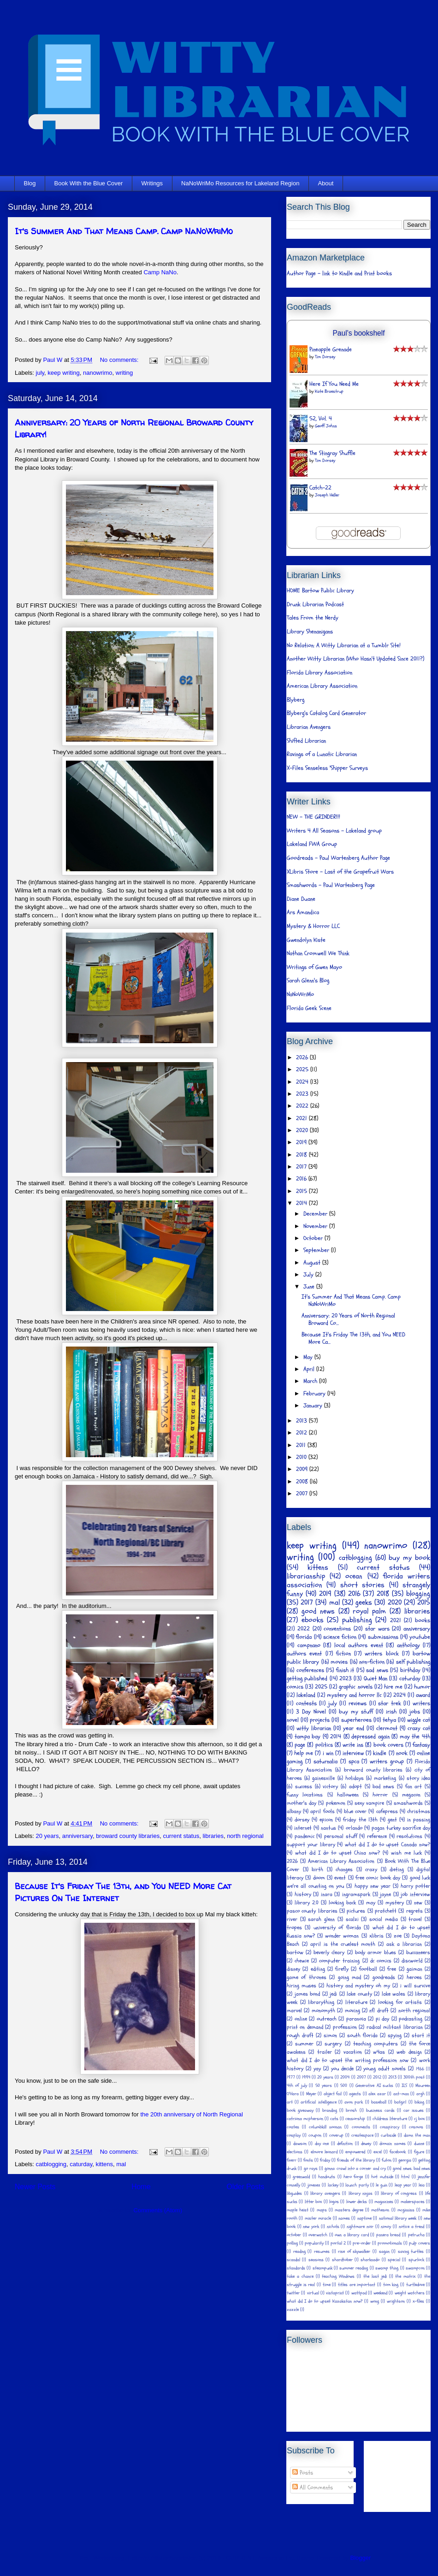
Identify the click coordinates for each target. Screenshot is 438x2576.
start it (421, 2035)
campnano (308, 1645)
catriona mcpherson (305, 2118)
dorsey (302, 1819)
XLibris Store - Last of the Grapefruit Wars (340, 872)
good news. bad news (411, 2168)
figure (419, 2152)
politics (324, 1745)
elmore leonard (324, 2152)
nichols (333, 2226)
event (340, 1877)
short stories (362, 1585)
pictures (356, 1910)
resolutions (409, 1836)
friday (325, 2160)
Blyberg (295, 700)
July (309, 1274)
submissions (383, 1637)
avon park (353, 2102)
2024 (303, 1082)
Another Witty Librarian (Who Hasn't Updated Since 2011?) (355, 659)
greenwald (301, 2177)
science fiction (339, 1637)
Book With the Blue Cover (88, 183)
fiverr (291, 2160)
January (313, 1405)
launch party (356, 2185)
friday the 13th (360, 1819)
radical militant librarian (395, 2027)
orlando (354, 1828)
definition (345, 2143)
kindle (379, 1753)
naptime (364, 2218)
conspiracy (389, 2127)
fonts (308, 2160)
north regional (245, 1835)
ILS (404, 2085)
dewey (366, 2143)
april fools (322, 1811)
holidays (354, 1778)
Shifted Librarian (306, 741)
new (418, 1902)
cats (334, 2118)
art (290, 2102)
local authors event (358, 1645)
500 (343, 2085)
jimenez (314, 2185)
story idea (418, 1778)
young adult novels (384, 2068)
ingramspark (356, 1894)
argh (420, 2094)
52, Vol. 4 (320, 418)
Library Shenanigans (310, 631)
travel (415, 1919)
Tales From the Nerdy (312, 618)
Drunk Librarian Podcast (315, 604)
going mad (349, 1977)
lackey (333, 2185)
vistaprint (335, 2293)
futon (386, 2160)
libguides (294, 2193)
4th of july (297, 2085)
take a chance (300, 2276)
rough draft (300, 2035)
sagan (384, 2251)
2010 (302, 1457)
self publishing (413, 1662)
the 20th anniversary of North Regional (191, 2114)
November (316, 1226)
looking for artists (400, 2002)
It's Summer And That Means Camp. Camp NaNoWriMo (124, 231)
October (314, 1238)
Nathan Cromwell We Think (318, 953)
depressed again (370, 1736)
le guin (381, 2185)
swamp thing (386, 2268)
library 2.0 (307, 1902)
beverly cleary (329, 1952)
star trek (389, 1703)
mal (121, 2164)
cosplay (294, 2135)
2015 (302, 1191)
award (423, 1695)
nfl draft (378, 2010)
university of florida (337, 1927)
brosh (351, 2110)
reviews (358, 1703)
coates (293, 2127)
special (394, 2260)
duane (419, 2143)
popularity (314, 2243)
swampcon (415, 2268)
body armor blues (375, 1952)
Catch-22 (320, 488)
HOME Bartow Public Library (320, 590)
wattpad (359, 2293)
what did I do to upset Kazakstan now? (325, 2301)
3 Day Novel (311, 1711)
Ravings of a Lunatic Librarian (322, 754)
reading (299, 2251)
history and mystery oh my (358, 1985)
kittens (104, 2164)
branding (329, 2110)
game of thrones (306, 1977)
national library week (398, 2218)
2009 (302, 1469)
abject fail (333, 2094)
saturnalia (325, 1761)
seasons (316, 2260)
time (327, 2284)
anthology (408, 1645)
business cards (380, 2110)
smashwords (408, 1803)
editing (318, 1969)
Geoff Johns (326, 426)
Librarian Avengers (309, 727)
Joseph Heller (327, 495)
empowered (355, 2152)
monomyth (323, 2010)
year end (353, 1728)
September (317, 1250)
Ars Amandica (303, 912)
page (300, 1745)
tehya (389, 1720)
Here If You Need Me (334, 384)
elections (294, 2152)
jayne (385, 1894)
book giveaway (300, 2110)
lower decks (356, 2201)
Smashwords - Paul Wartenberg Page (331, 885)
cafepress (387, 1811)
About (325, 183)
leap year (403, 2185)
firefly (342, 1969)
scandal (293, 2260)
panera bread (388, 2235)
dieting (397, 1869)
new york (311, 2226)
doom (319, 1877)
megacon (411, 1794)
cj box (419, 2118)
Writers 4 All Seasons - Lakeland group (334, 831)
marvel (294, 2010)
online (301, 2018)
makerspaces (413, 2201)
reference (377, 1836)
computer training (339, 1960)
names (344, 2218)
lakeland (305, 1695)
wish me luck (406, 1852)
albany (294, 1811)
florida (304, 1637)
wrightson (396, 2301)
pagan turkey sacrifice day (401, 1828)
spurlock (416, 2260)
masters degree (349, 2210)
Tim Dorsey (325, 357)
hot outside (382, 2177)
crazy (371, 1869)
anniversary (77, 1835)
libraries (213, 1835)
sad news (377, 1670)
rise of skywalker (354, 2251)
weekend (380, 2293)
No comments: (120, 359)
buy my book (409, 1558)
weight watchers (410, 2293)
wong (374, 2301)
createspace (362, 2135)
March (311, 1381)
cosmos (416, 2127)
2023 (303, 1094)
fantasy (421, 1745)
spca (354, 1761)
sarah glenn (321, 1919)
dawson (300, 2143)
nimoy (386, 2226)
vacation (352, 2052)
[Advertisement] (393, 2473)
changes (344, 1869)
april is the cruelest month (343, 1944)
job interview (415, 1894)
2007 (302, 1493)
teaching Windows (338, 2276)
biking (419, 2102)
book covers (388, 1745)
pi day (383, 2018)
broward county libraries (128, 1835)
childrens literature (390, 2118)
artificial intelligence (318, 2102)
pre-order (362, 2243)
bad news (383, 1786)
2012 (302, 1433)
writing (124, 372)
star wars (377, 1629)
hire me (393, 1687)
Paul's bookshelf (358, 333)
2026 (303, 1057)
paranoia (356, 2018)
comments (361, 2127)
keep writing (63, 372)
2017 (302, 1167)
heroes (414, 1977)
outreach (327, 2018)
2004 (344, 2077)
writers (421, 1703)
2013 (302, 1421)
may (370, 1902)
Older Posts (245, 2187)
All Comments (312, 2487)
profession (345, 2027)
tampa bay (308, 1736)
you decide (342, 2068)
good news (318, 1611)
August (312, 1262)
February (315, 1393)
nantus (328, 1828)
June (309, 1286)
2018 (302, 1155)
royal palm (369, 1611)
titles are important (356, 2284)
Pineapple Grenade (330, 349)
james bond (307, 1993)
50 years (323, 2085)
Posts (302, 2473)
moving (352, 2010)
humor (422, 1687)
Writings (152, 183)
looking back (342, 1902)
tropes (294, 1927)
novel (293, 1720)
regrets (414, 1910)
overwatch (317, 2235)
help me (303, 1753)
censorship (355, 2118)
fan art (413, 1786)
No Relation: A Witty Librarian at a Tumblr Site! (344, 645)
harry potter (415, 1886)
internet (303, 1828)
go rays (311, 2168)
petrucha (416, 2235)
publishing (357, 1620)
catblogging (51, 2164)
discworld (412, 1960)
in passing (418, 1819)
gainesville (323, 1778)
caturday (81, 2164)
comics (295, 1687)
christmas (418, 1811)
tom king (391, 2284)
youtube (419, 1637)
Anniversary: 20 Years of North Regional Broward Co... (348, 1319)
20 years (47, 1835)
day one (322, 2143)
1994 (306, 2077)
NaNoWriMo (300, 994)
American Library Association (322, 686)
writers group (387, 1761)
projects (320, 1720)
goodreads (384, 1977)
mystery (394, 1902)
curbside (388, 2135)
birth (317, 1869)
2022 (303, 1106)
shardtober (342, 2260)
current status (181, 1835)
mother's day (301, 1803)
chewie (302, 1960)
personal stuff (340, 1836)
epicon (326, 1819)
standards (296, 2268)
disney (293, 1969)
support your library (311, 1844)
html (405, 2177)
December (316, 1214)
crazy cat (419, 1728)
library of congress (399, 2193)
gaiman (414, 1969)
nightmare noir (360, 2226)
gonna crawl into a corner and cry (355, 2168)
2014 (302, 1203)
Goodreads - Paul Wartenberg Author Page (338, 858)
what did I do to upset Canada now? (387, 1844)
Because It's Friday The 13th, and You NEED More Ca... (353, 1338)
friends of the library (356, 2160)
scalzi (352, 1919)
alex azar (376, 2094)
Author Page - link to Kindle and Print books (339, 273)
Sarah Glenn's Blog (308, 980)
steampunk (322, 2268)
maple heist (297, 2210)
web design (409, 2052)
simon (330, 2035)
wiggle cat (418, 1720)
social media (383, 1919)
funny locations (305, 1794)
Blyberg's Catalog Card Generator (326, 713)
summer (304, 2043)
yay (317, 2068)
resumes (322, 2251)
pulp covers (419, 2243)
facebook (398, 2152)
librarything (321, 2002)
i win (328, 1753)
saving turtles (411, 2251)
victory (330, 1786)
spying (395, 2035)
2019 (302, 1142)
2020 (303, 1130)
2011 (302, 1445)
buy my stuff (356, 1711)
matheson (380, 2210)
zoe (398, 1935)
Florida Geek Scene (309, 1008)
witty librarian (313, 1728)
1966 (420, 2069)
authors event (304, 1653)
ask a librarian (404, 1944)
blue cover (355, 1811)
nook (402, 1753)
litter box (313, 2201)
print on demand (305, 2027)
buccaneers (418, 1952)
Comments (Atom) (158, 2210)
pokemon (335, 1803)
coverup (336, 2135)
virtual (313, 2293)
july (40, 372)
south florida (362, 2035)
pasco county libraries (312, 1910)
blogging (418, 1594)
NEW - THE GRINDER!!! (313, 817)
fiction (343, 1653)
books (422, 1620)
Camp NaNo (160, 272)
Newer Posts (35, 2187)
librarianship (306, 1576)
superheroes (356, 1720)
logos (334, 2201)
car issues (413, 2110)
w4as (379, 2052)
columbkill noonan (325, 2127)
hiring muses (301, 1985)
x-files (418, 2301)
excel (377, 2152)
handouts (326, 2177)
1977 (291, 2077)
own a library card (352, 2235)
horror (380, 1794)
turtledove (415, 2284)
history (303, 1894)
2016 (302, 1179)
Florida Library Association (319, 672)
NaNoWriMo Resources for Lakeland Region (240, 183)
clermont (386, 1728)
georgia (404, 2160)
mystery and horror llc (354, 1695)
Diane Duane (301, 899)
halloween (348, 1794)
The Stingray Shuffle (332, 453)
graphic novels (355, 1687)
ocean (353, 1576)
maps (322, 2210)
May (308, 1357)
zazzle (293, 2309)
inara (326, 1894)
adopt (355, 1786)
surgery (333, 2043)
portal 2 (338, 2243)
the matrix (405, 2276)
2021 (302, 1118)
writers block (381, 1653)
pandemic (304, 1836)
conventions (337, 1629)
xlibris (376, 1935)
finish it (345, 1670)
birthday (410, 1670)
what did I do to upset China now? (337, 1852)
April (309, 1369)
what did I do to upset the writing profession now (347, 2060)
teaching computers (375, 2043)
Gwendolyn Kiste (306, 940)
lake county (359, 1993)
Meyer (311, 2094)
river (292, 1919)
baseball (378, 2102)
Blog (30, 183)
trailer (324, 2052)
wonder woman (342, 1935)
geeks (363, 1602)
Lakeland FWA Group (312, 844)
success (303, 1786)
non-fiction (372, 1662)
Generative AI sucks (374, 2085)
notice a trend (411, 2226)
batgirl (400, 2102)
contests (306, 1703)
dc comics (380, 1960)
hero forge (353, 2177)
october (294, 2235)
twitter (293, 2293)
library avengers (325, 2193)
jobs (414, 1711)
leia (422, 2185)
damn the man (417, 2135)
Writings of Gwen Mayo (314, 967)
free (391, 1969)
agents (355, 2094)
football (368, 1969)
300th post (414, 2077)
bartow (295, 1952)
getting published (307, 1678)
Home (141, 2187)
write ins (353, 1745)
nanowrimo (97, 372)
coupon (314, 2135)
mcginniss (405, 2210)
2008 (303, 1481)
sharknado (370, 2260)
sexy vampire (369, 1803)
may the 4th (415, 1736)
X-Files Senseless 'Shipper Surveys (327, 768)
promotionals (390, 2243)
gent (392, 1819)
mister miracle (318, 2218)
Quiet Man (375, 1678)
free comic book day (377, 1877)
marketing (385, 1778)
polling (292, 2243)
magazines (383, 2201)
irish (391, 1711)
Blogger (360, 2557)
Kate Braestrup (329, 391)
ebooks (313, 1620)
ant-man (401, 2094)
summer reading (353, 2268)
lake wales (394, 1993)
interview (353, 1753)
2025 (303, 1069)
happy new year (373, 1886)
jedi (333, 1993)
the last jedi (375, 2276)
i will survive (415, 1985)
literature (356, 2002)
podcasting (410, 2018)
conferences (310, 1670)
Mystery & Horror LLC (313, 926)
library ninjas (361, 2193)
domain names (392, 2143)
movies (339, 1662)
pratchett (386, 1910)
